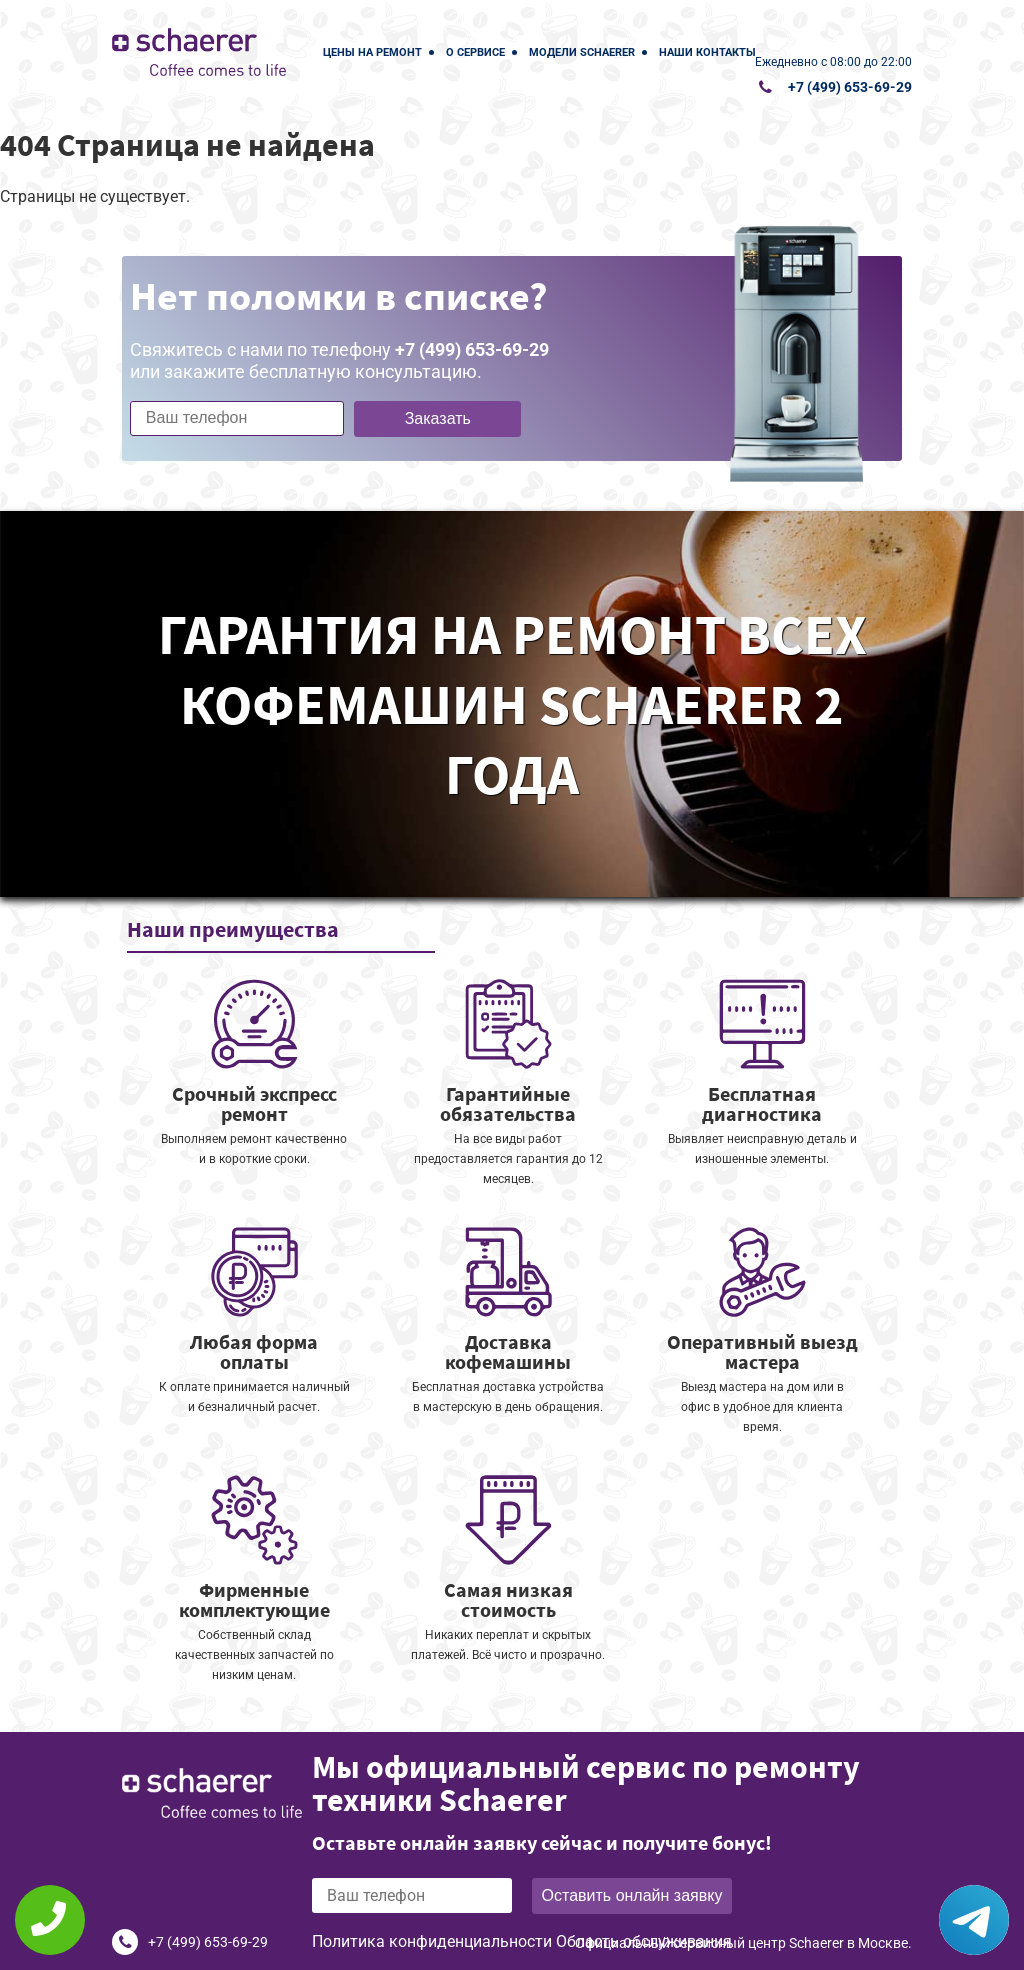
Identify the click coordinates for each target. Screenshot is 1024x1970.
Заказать (438, 418)
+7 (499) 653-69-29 (850, 87)
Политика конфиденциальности (432, 1941)
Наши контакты (707, 52)
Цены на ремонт (372, 52)
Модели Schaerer (582, 52)
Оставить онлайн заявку (632, 1895)
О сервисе (475, 52)
